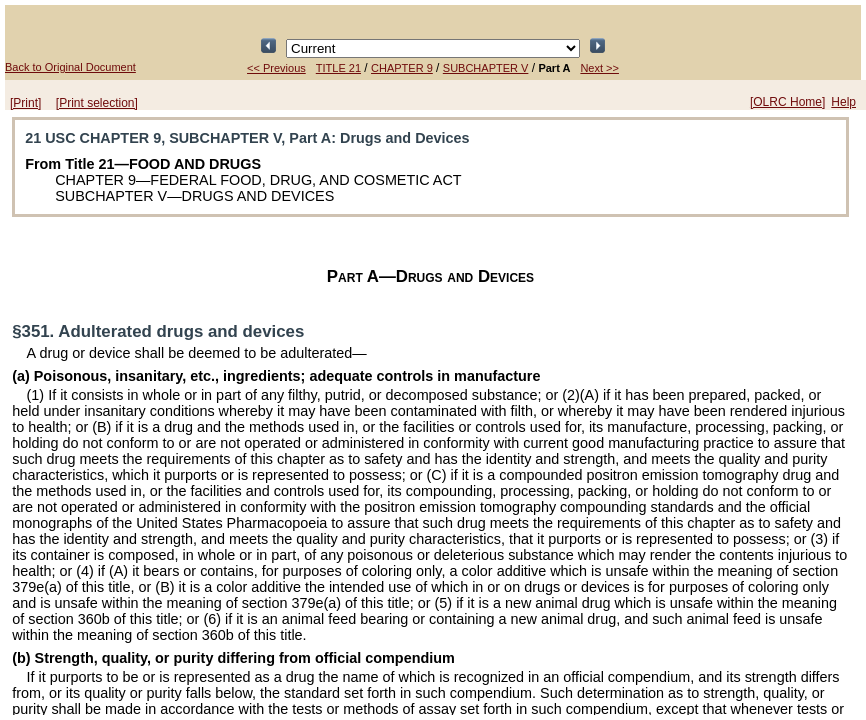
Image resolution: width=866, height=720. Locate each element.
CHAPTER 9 (402, 68)
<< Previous (276, 68)
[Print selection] (97, 103)
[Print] (25, 103)
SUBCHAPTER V (486, 68)
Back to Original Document (70, 67)
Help (843, 102)
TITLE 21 (338, 68)
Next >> (599, 68)
